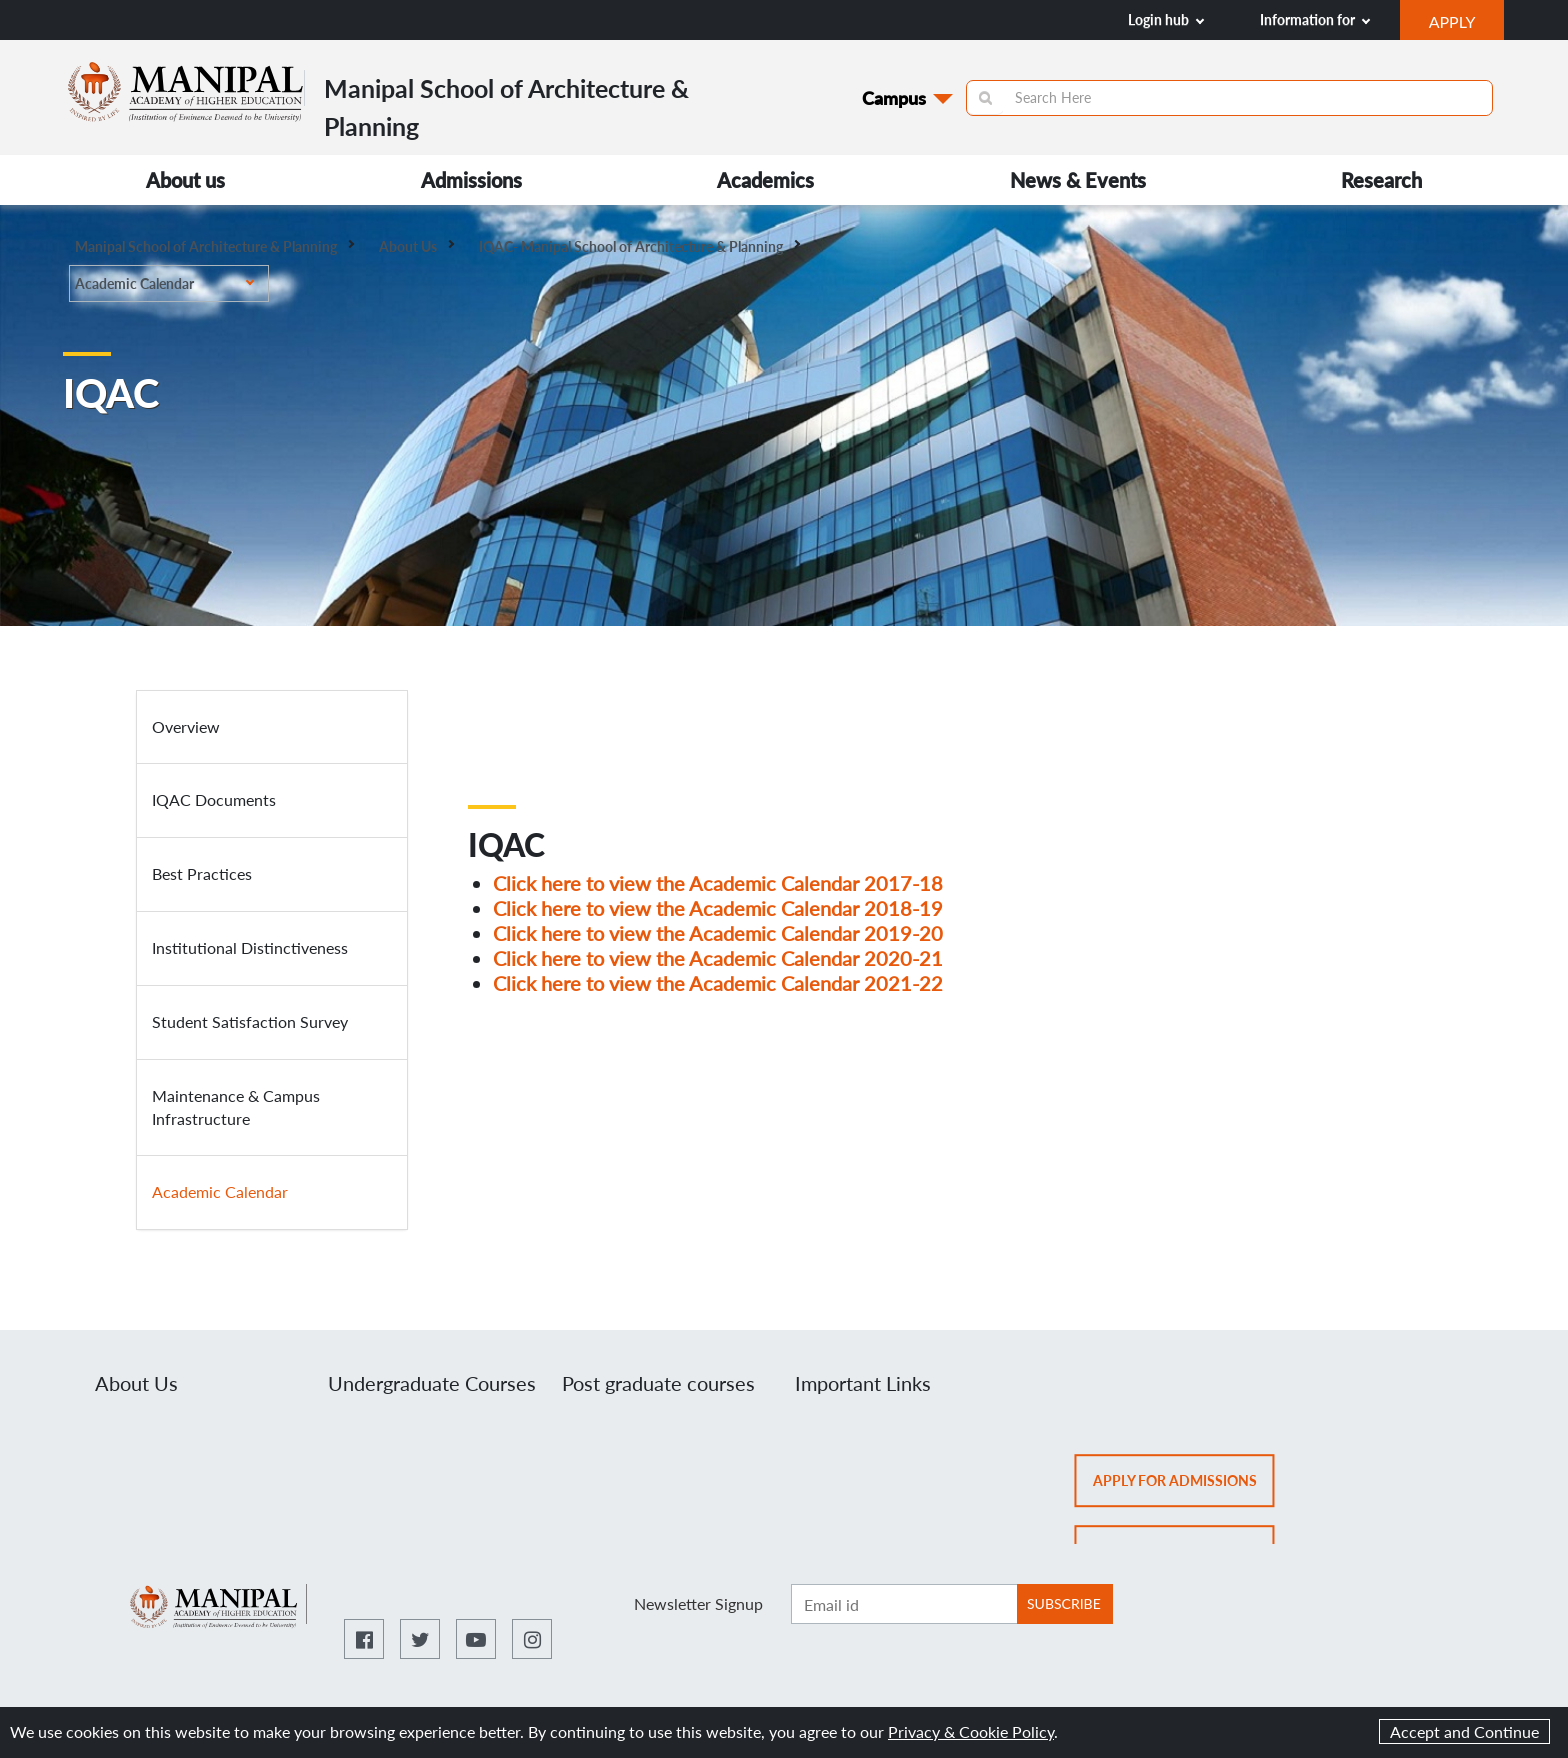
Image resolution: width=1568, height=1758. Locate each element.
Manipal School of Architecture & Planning (214, 246)
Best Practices (202, 873)
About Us (416, 246)
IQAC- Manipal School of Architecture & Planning (639, 246)
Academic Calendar (164, 283)
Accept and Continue (1464, 1731)
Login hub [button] (1166, 19)
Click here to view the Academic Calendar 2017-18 (718, 883)
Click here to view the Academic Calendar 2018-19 (718, 908)
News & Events (1078, 180)
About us (185, 180)
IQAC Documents (214, 799)
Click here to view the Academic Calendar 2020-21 (718, 958)
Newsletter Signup (698, 1603)
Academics (765, 180)
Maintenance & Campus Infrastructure (236, 1107)
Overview (186, 726)
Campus (894, 98)
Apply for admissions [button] (1184, 1487)
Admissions (471, 180)
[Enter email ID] (904, 1604)
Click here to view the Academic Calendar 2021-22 (718, 983)
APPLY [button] (1466, 24)
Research (1381, 180)
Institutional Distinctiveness (250, 947)
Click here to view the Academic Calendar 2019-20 (718, 933)
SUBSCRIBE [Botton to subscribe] (1064, 1603)
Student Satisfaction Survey (250, 1021)
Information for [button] (1315, 19)
